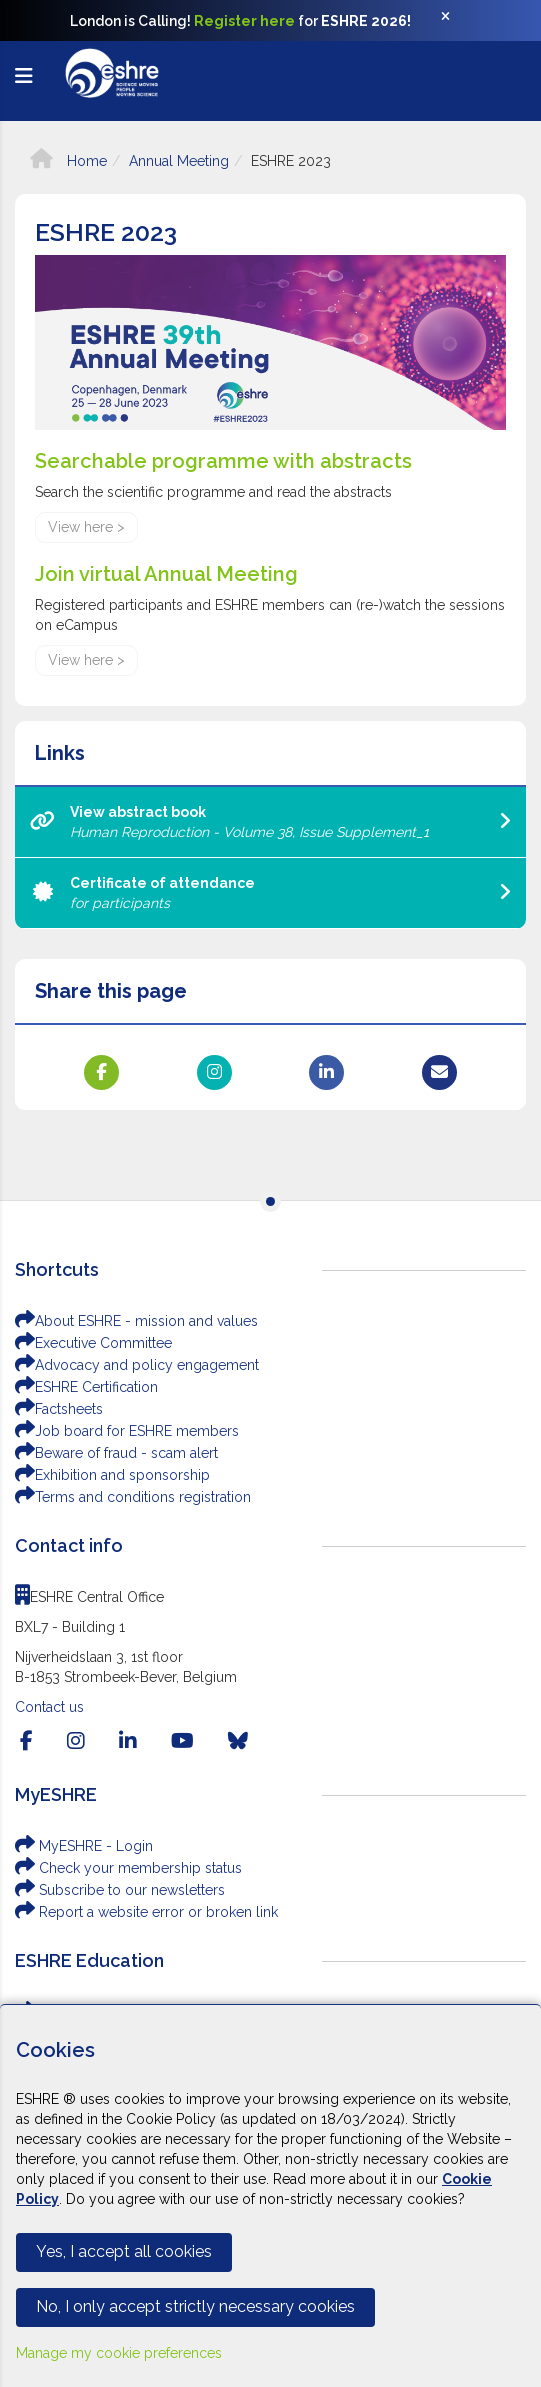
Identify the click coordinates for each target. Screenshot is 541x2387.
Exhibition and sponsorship (112, 1475)
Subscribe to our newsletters (120, 1890)
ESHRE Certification (86, 1387)
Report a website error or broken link (146, 1912)
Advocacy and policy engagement (137, 1365)
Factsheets (59, 1409)
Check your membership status (128, 1868)
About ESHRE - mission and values (136, 1321)
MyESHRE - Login (84, 1846)
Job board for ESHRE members (127, 1431)
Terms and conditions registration (133, 1497)
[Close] (456, 21)
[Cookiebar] (270, 2195)
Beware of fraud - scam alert (116, 1453)
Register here (244, 21)
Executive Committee (93, 1343)
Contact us (49, 1707)
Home (68, 161)
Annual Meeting (179, 161)
